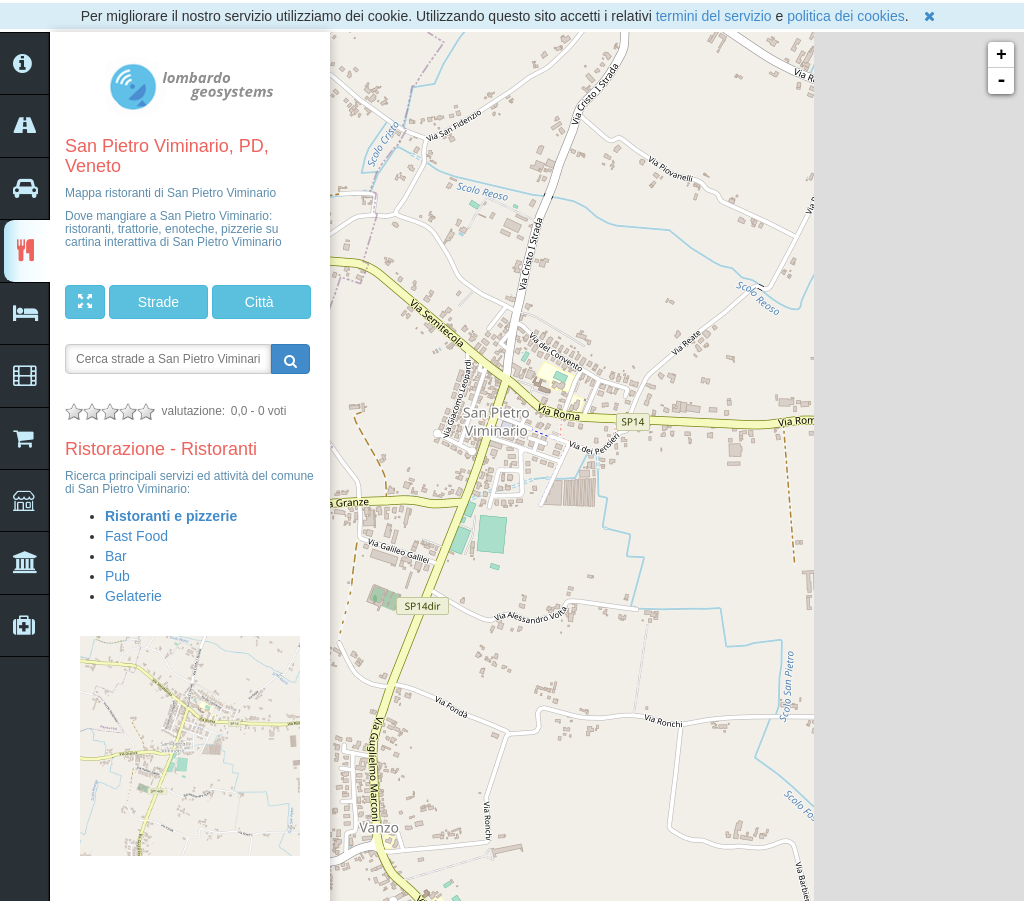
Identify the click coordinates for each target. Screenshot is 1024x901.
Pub (117, 576)
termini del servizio (714, 16)
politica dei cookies (846, 16)
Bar (116, 556)
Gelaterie (133, 596)
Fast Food (136, 536)
